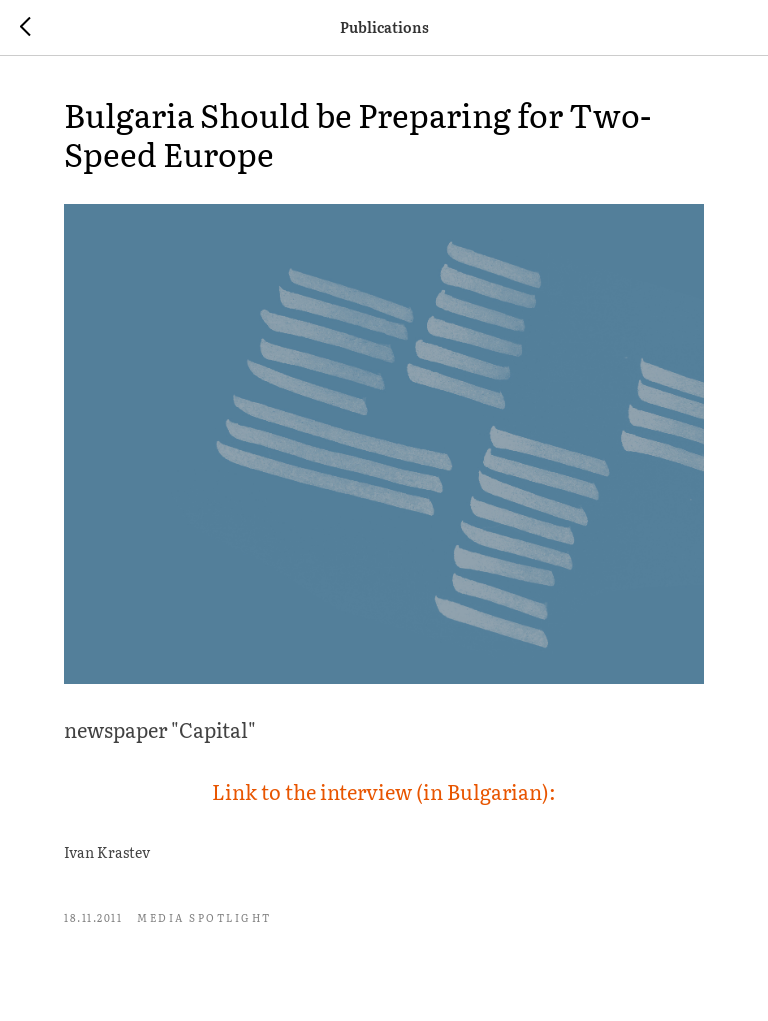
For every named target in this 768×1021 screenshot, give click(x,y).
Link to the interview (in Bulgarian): (384, 791)
